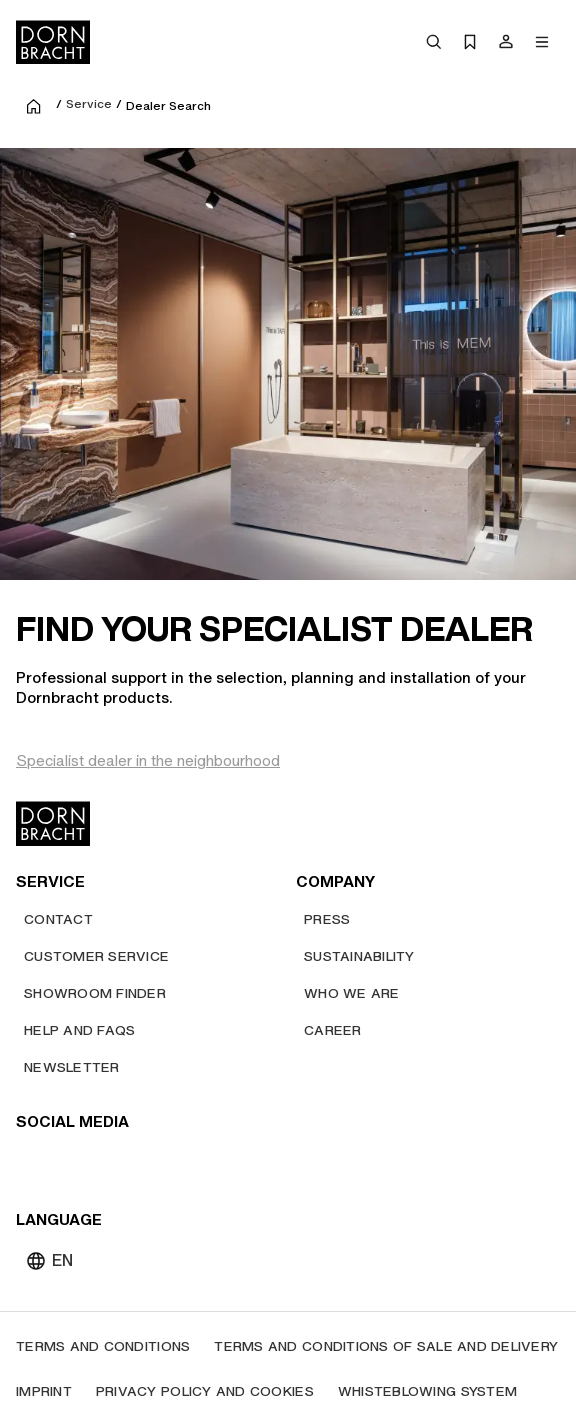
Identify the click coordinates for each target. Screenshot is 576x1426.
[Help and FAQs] (79, 1030)
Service (89, 104)
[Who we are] (352, 993)
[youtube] (34, 1162)
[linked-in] (178, 1162)
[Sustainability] (359, 956)
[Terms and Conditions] (103, 1346)
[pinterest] (106, 1162)
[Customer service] (96, 956)
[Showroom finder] (95, 993)
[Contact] (58, 919)
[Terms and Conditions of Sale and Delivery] (386, 1346)
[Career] (333, 1030)
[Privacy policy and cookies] (205, 1391)
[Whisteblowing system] (427, 1391)
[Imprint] (44, 1391)
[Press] (327, 919)
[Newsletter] (72, 1067)
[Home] (53, 42)
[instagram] (70, 1162)
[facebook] (142, 1162)
